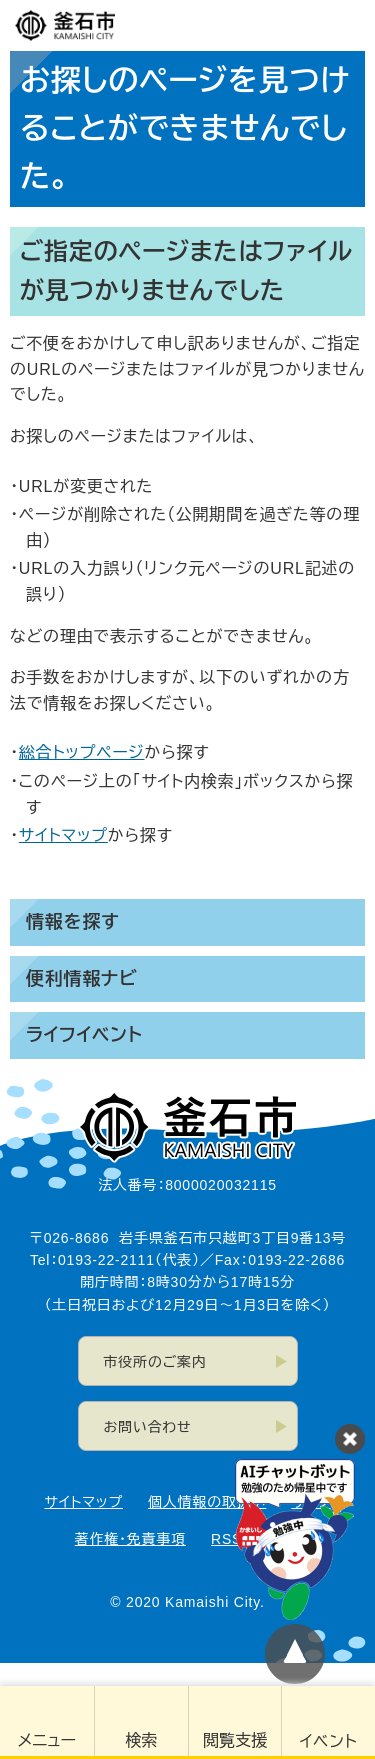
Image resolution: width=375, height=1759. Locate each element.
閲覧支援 (235, 1740)
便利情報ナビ (82, 979)
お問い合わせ (148, 1427)
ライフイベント (84, 1035)
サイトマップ (63, 835)
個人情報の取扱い (207, 1502)
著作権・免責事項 (130, 1539)
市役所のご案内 (155, 1362)
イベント (329, 1741)
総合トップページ (82, 752)
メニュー (47, 1740)
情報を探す (72, 922)
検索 (141, 1740)
